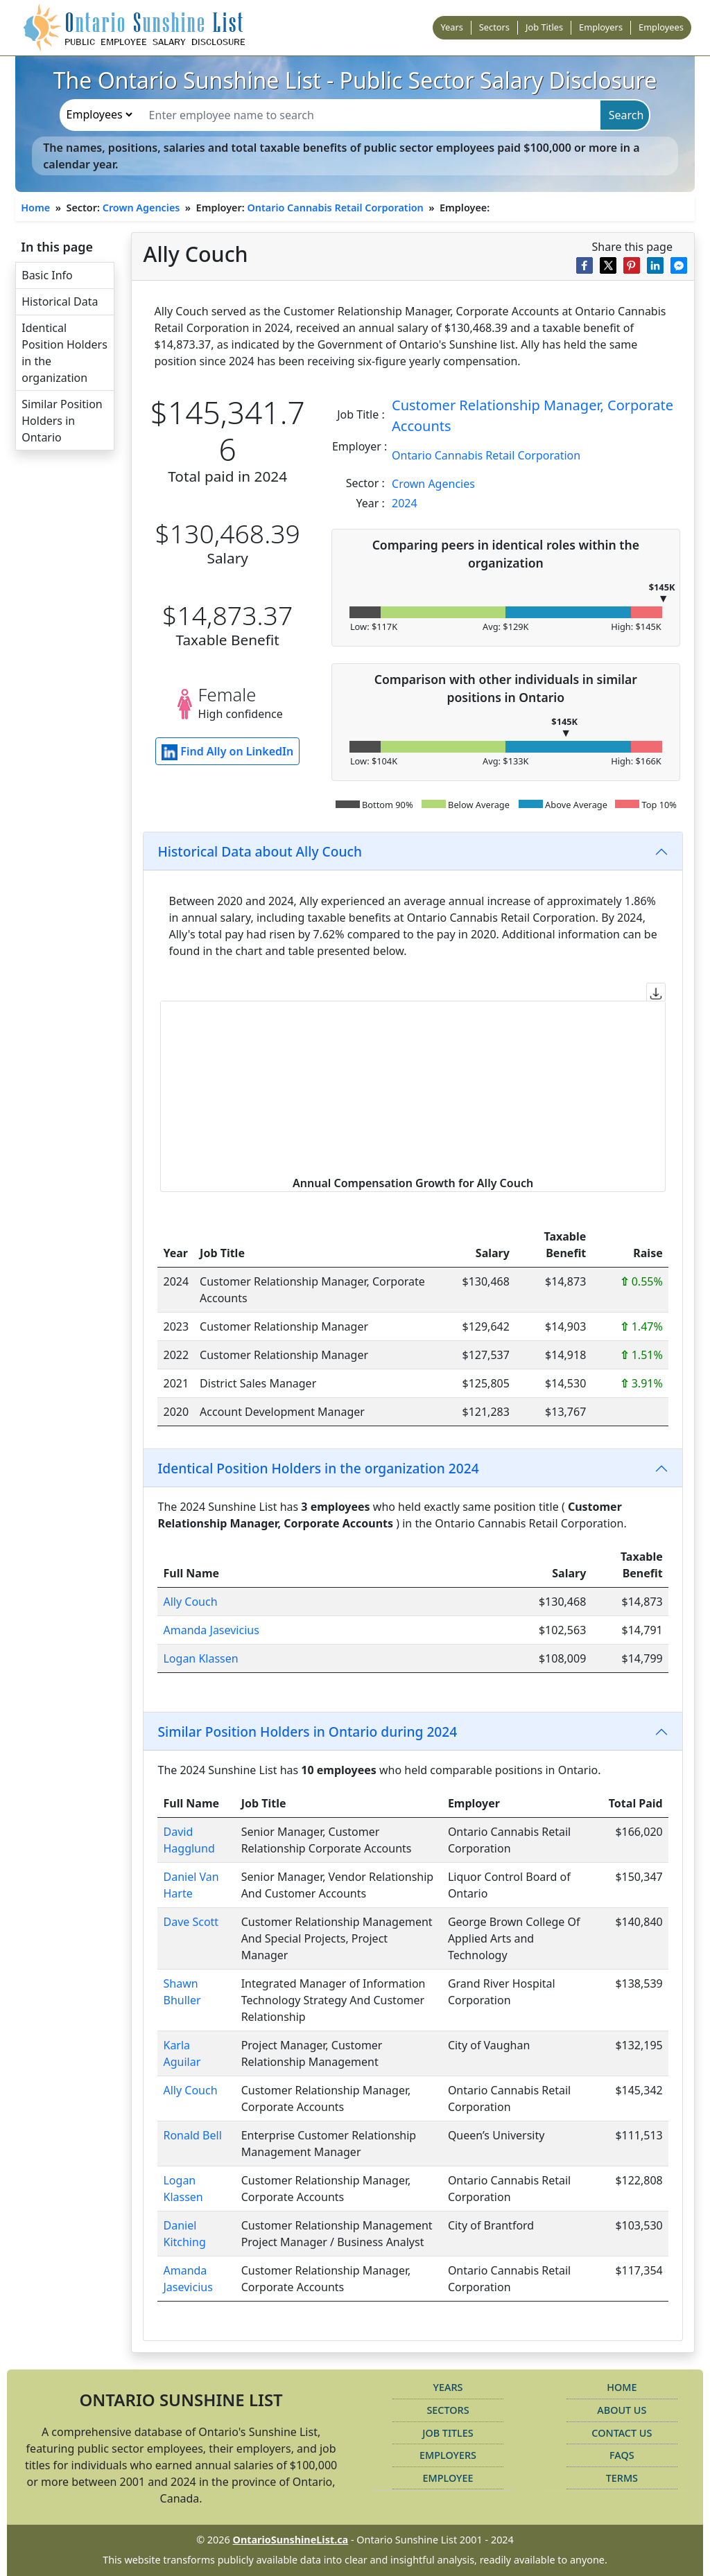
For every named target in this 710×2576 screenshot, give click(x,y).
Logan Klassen (200, 1658)
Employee (447, 2478)
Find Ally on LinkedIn (227, 752)
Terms (622, 2478)
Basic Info (47, 275)
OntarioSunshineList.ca (291, 2539)
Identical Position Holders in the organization (64, 352)
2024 (404, 503)
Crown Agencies (141, 207)
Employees (661, 27)
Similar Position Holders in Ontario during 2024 (307, 1731)
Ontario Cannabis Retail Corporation (335, 207)
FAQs (621, 2455)
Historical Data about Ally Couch (259, 851)
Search (626, 115)
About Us (621, 2410)
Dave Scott (190, 1921)
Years (451, 27)
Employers (601, 27)
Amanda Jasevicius (211, 1630)
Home (35, 207)
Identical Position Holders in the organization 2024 (317, 1468)
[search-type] (99, 114)
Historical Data (59, 301)
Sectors (494, 27)
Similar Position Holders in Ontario (62, 420)
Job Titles (544, 27)
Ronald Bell (192, 2135)
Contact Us (621, 2432)
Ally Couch (190, 1601)
